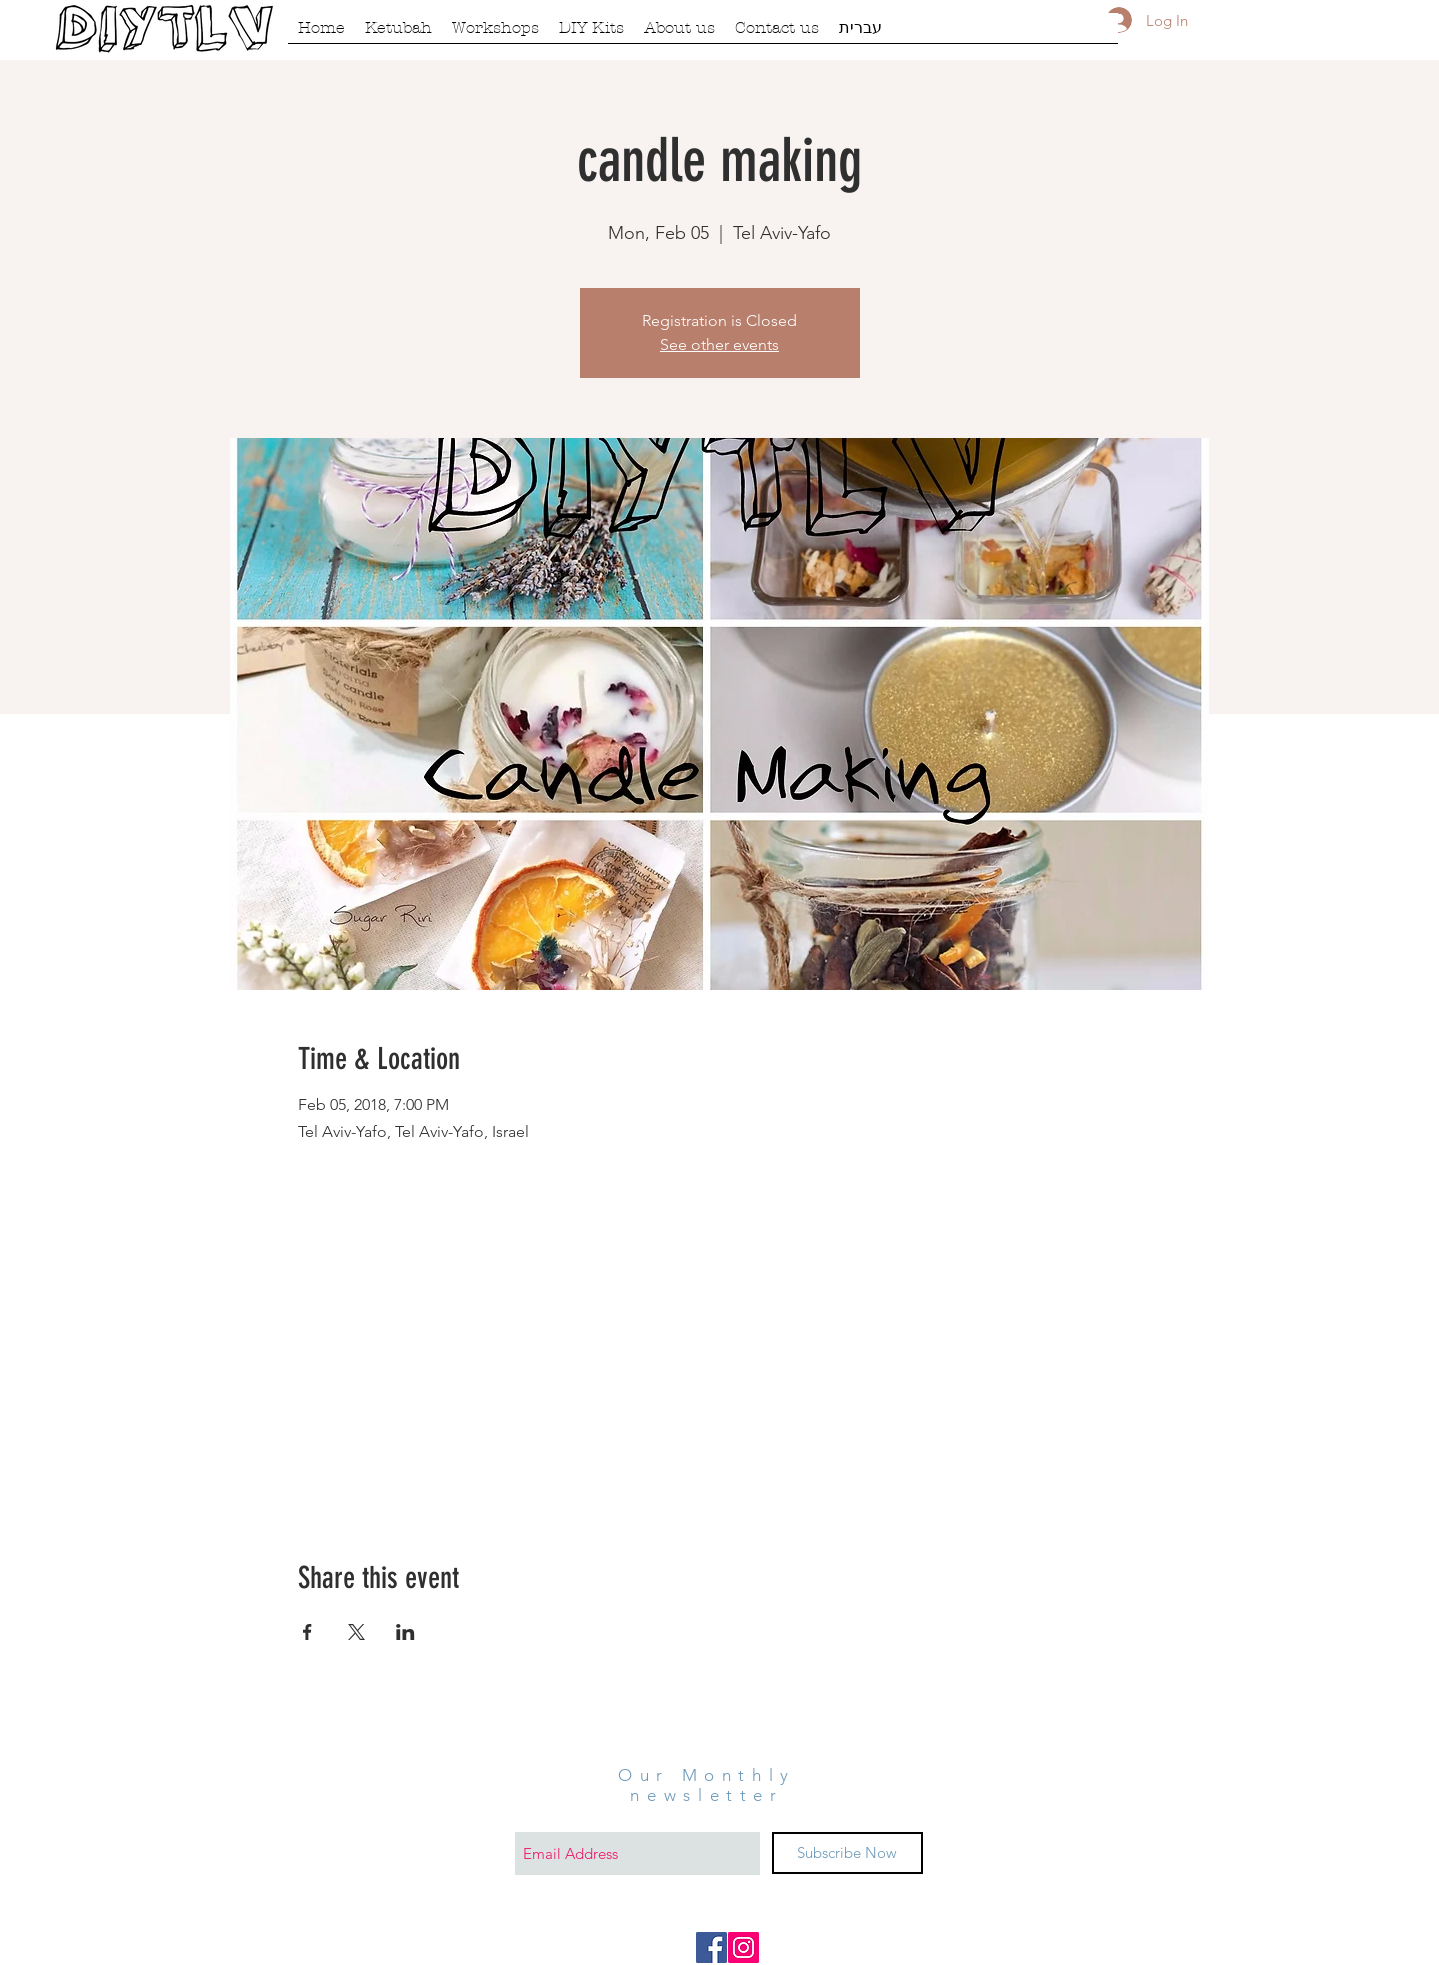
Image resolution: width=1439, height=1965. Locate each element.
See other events (719, 344)
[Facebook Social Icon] (711, 1947)
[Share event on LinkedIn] (405, 1632)
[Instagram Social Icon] (743, 1947)
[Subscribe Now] (847, 1853)
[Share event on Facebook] (307, 1632)
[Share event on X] (356, 1632)
